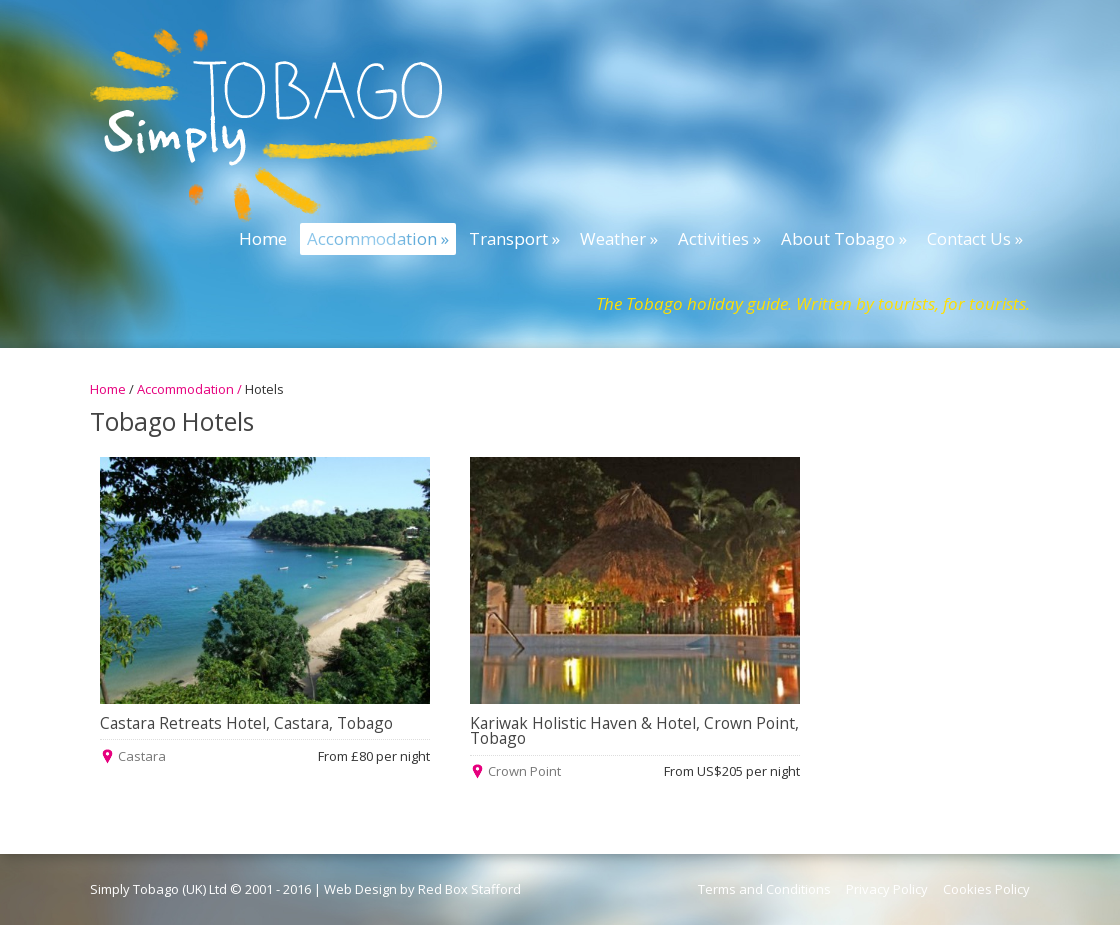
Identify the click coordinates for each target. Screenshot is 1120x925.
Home (108, 389)
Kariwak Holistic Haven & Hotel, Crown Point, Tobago (634, 731)
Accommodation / (191, 389)
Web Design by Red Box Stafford (422, 889)
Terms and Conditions (764, 889)
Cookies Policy (986, 889)
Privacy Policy (887, 889)
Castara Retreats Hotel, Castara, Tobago (246, 723)
